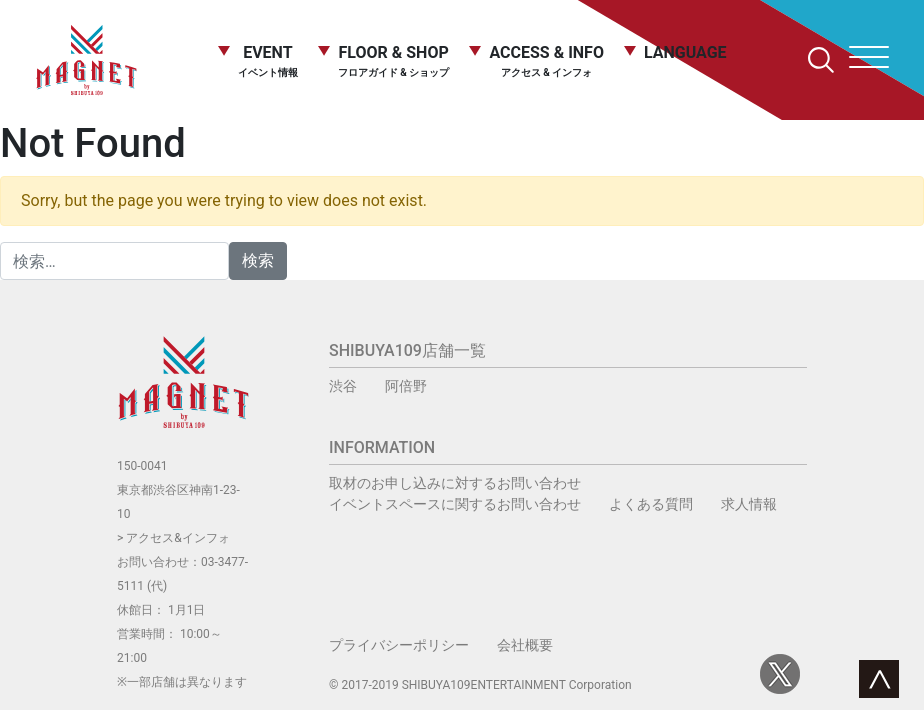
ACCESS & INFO (546, 61)
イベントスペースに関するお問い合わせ (455, 504)
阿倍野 (406, 386)
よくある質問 (651, 504)
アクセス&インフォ (177, 538)
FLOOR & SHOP (394, 60)
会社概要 (525, 645)
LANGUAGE (685, 54)
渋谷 (343, 386)
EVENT (268, 60)
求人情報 (749, 504)
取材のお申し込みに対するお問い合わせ (455, 483)
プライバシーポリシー (399, 645)
